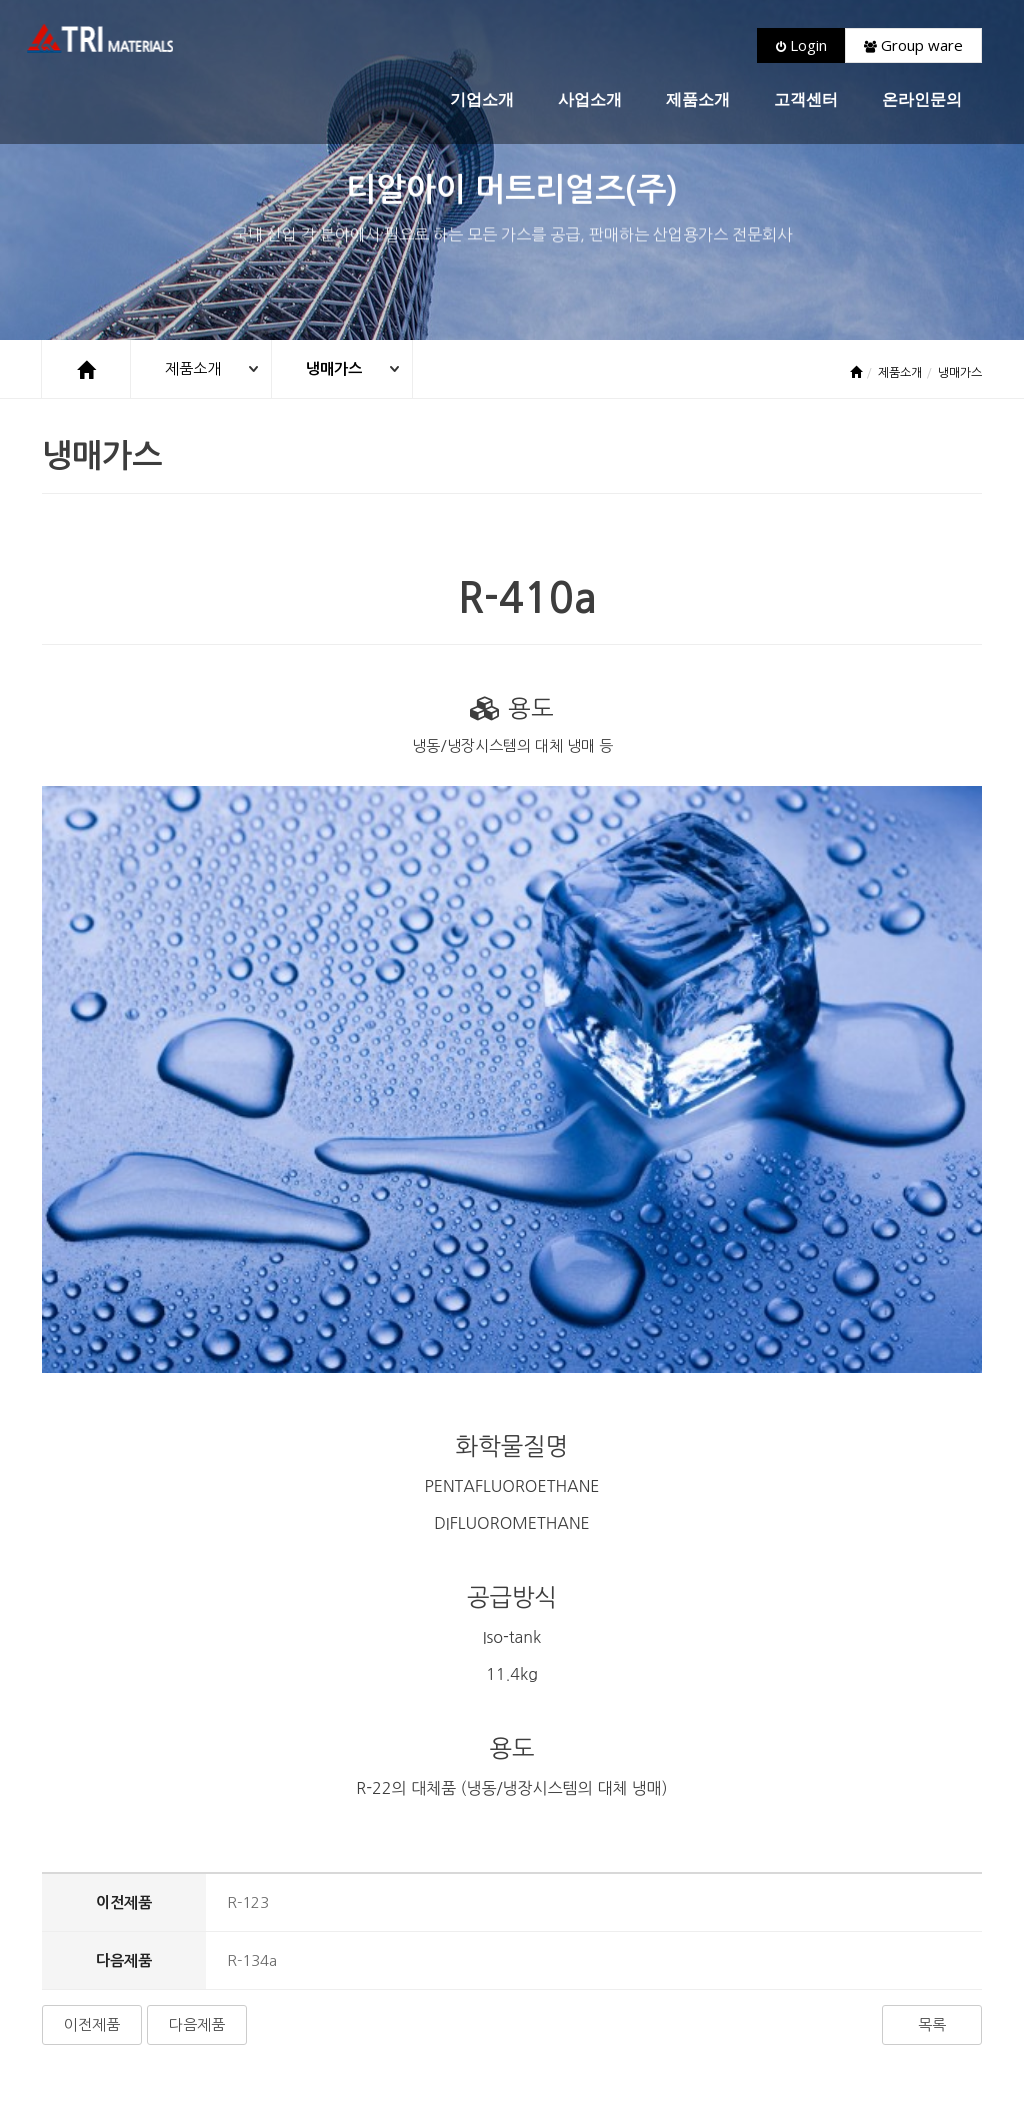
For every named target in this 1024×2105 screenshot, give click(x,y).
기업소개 (482, 100)
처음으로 (74, 1984)
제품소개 (698, 100)
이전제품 (92, 1812)
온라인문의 (922, 100)
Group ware (913, 45)
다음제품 (197, 1812)
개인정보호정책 (224, 1984)
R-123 (248, 1690)
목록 (932, 1812)
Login (801, 45)
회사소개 (141, 1984)
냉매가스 (334, 368)
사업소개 (590, 100)
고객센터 (806, 100)
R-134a (252, 1748)
